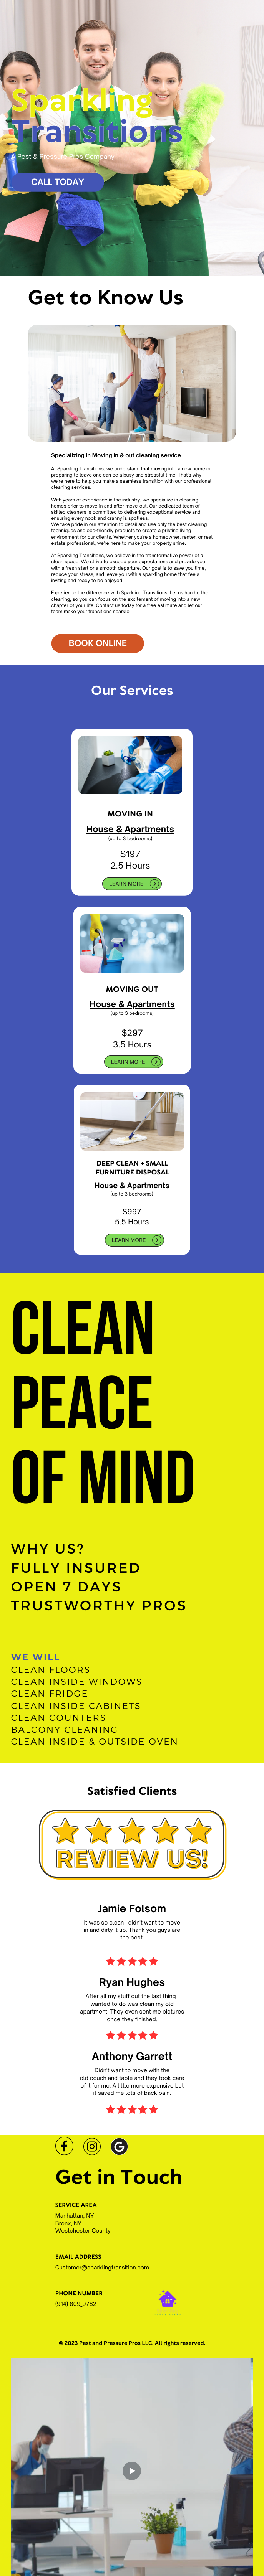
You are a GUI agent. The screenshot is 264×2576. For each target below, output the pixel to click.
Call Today (57, 182)
